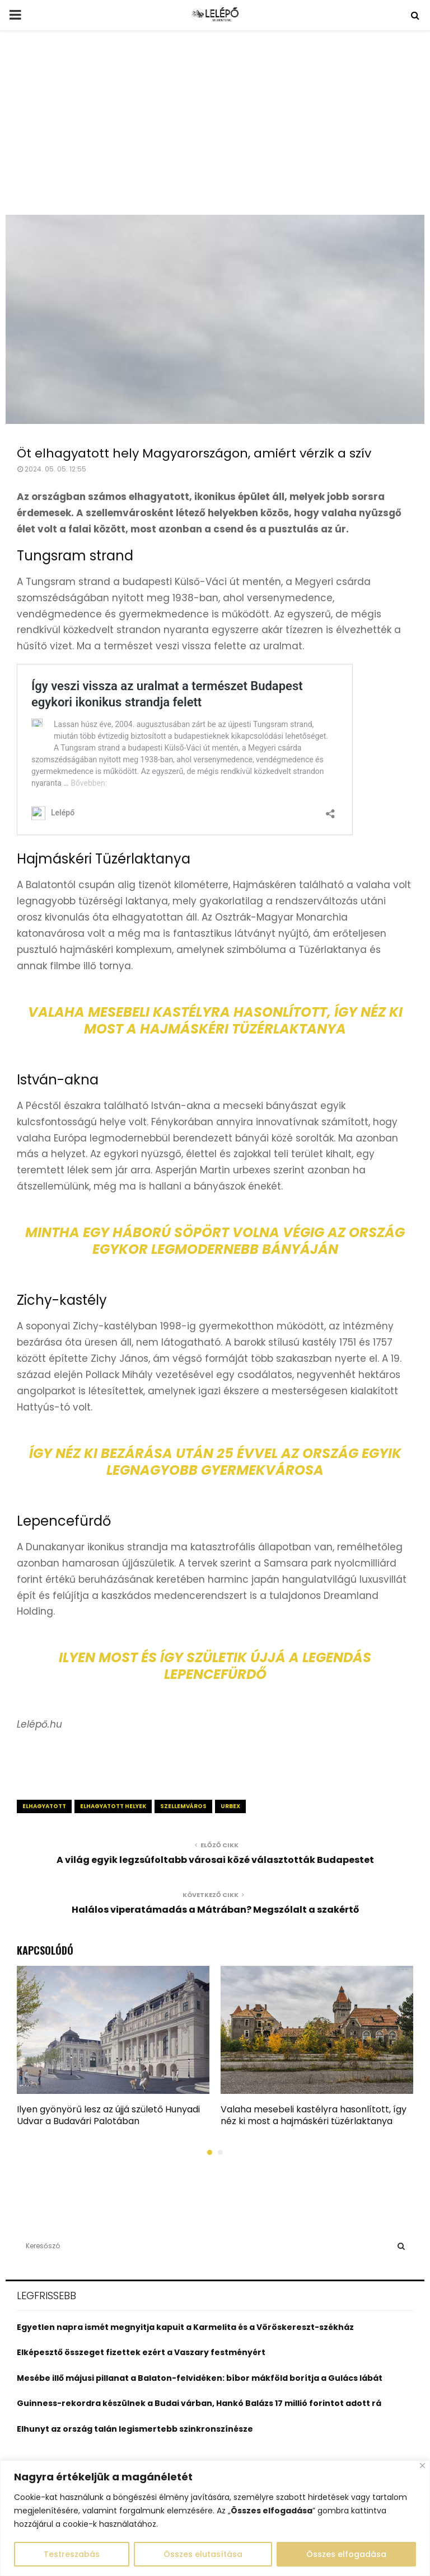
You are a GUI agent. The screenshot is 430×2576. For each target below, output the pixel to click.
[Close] (422, 2465)
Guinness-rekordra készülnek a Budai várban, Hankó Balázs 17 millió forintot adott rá (199, 2403)
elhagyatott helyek (113, 1806)
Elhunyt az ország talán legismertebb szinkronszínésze (135, 2429)
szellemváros (183, 1806)
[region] (215, 2518)
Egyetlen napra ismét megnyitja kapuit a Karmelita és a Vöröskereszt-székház (185, 2327)
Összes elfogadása (346, 2554)
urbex (230, 1806)
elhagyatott (44, 1806)
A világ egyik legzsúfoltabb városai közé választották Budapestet (215, 1859)
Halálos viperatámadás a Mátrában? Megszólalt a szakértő (215, 1909)
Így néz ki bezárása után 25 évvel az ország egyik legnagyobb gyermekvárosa (215, 1461)
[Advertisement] (215, 131)
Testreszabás (72, 2554)
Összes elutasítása (202, 2554)
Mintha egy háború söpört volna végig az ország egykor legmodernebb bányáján (215, 1240)
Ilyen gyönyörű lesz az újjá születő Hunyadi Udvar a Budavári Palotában (108, 2115)
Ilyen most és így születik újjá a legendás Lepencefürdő (215, 1665)
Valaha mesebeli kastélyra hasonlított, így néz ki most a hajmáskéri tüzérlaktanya (215, 1020)
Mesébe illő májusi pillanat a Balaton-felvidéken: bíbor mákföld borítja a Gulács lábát (199, 2378)
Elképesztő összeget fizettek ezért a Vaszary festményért (141, 2352)
